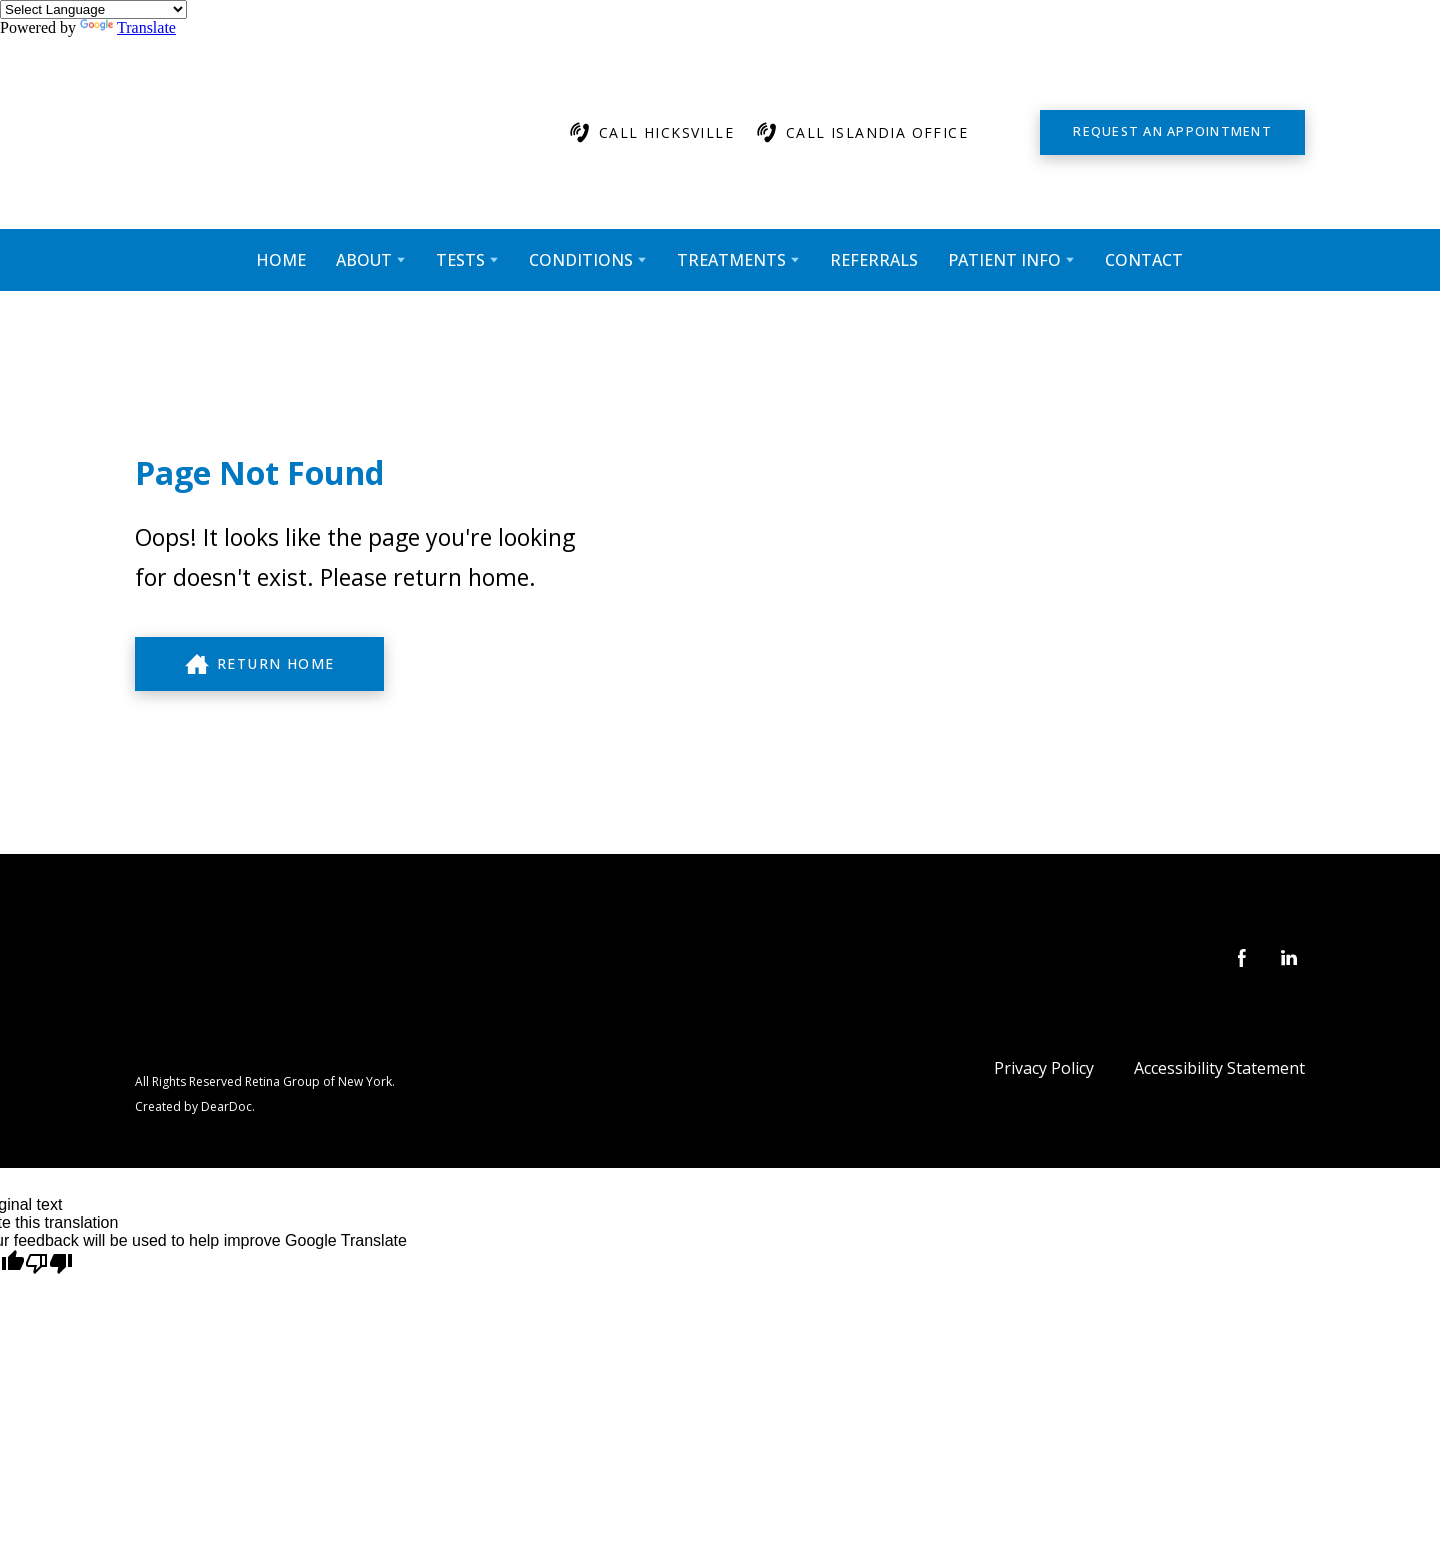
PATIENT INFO (1004, 260)
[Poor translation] (49, 1264)
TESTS (460, 260)
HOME (281, 260)
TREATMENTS (731, 260)
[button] (650, 133)
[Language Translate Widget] (93, 9)
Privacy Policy (1044, 1068)
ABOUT (364, 260)
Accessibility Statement (1219, 1068)
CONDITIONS (581, 260)
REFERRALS (874, 260)
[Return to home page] (325, 133)
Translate (128, 27)
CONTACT (1144, 260)
